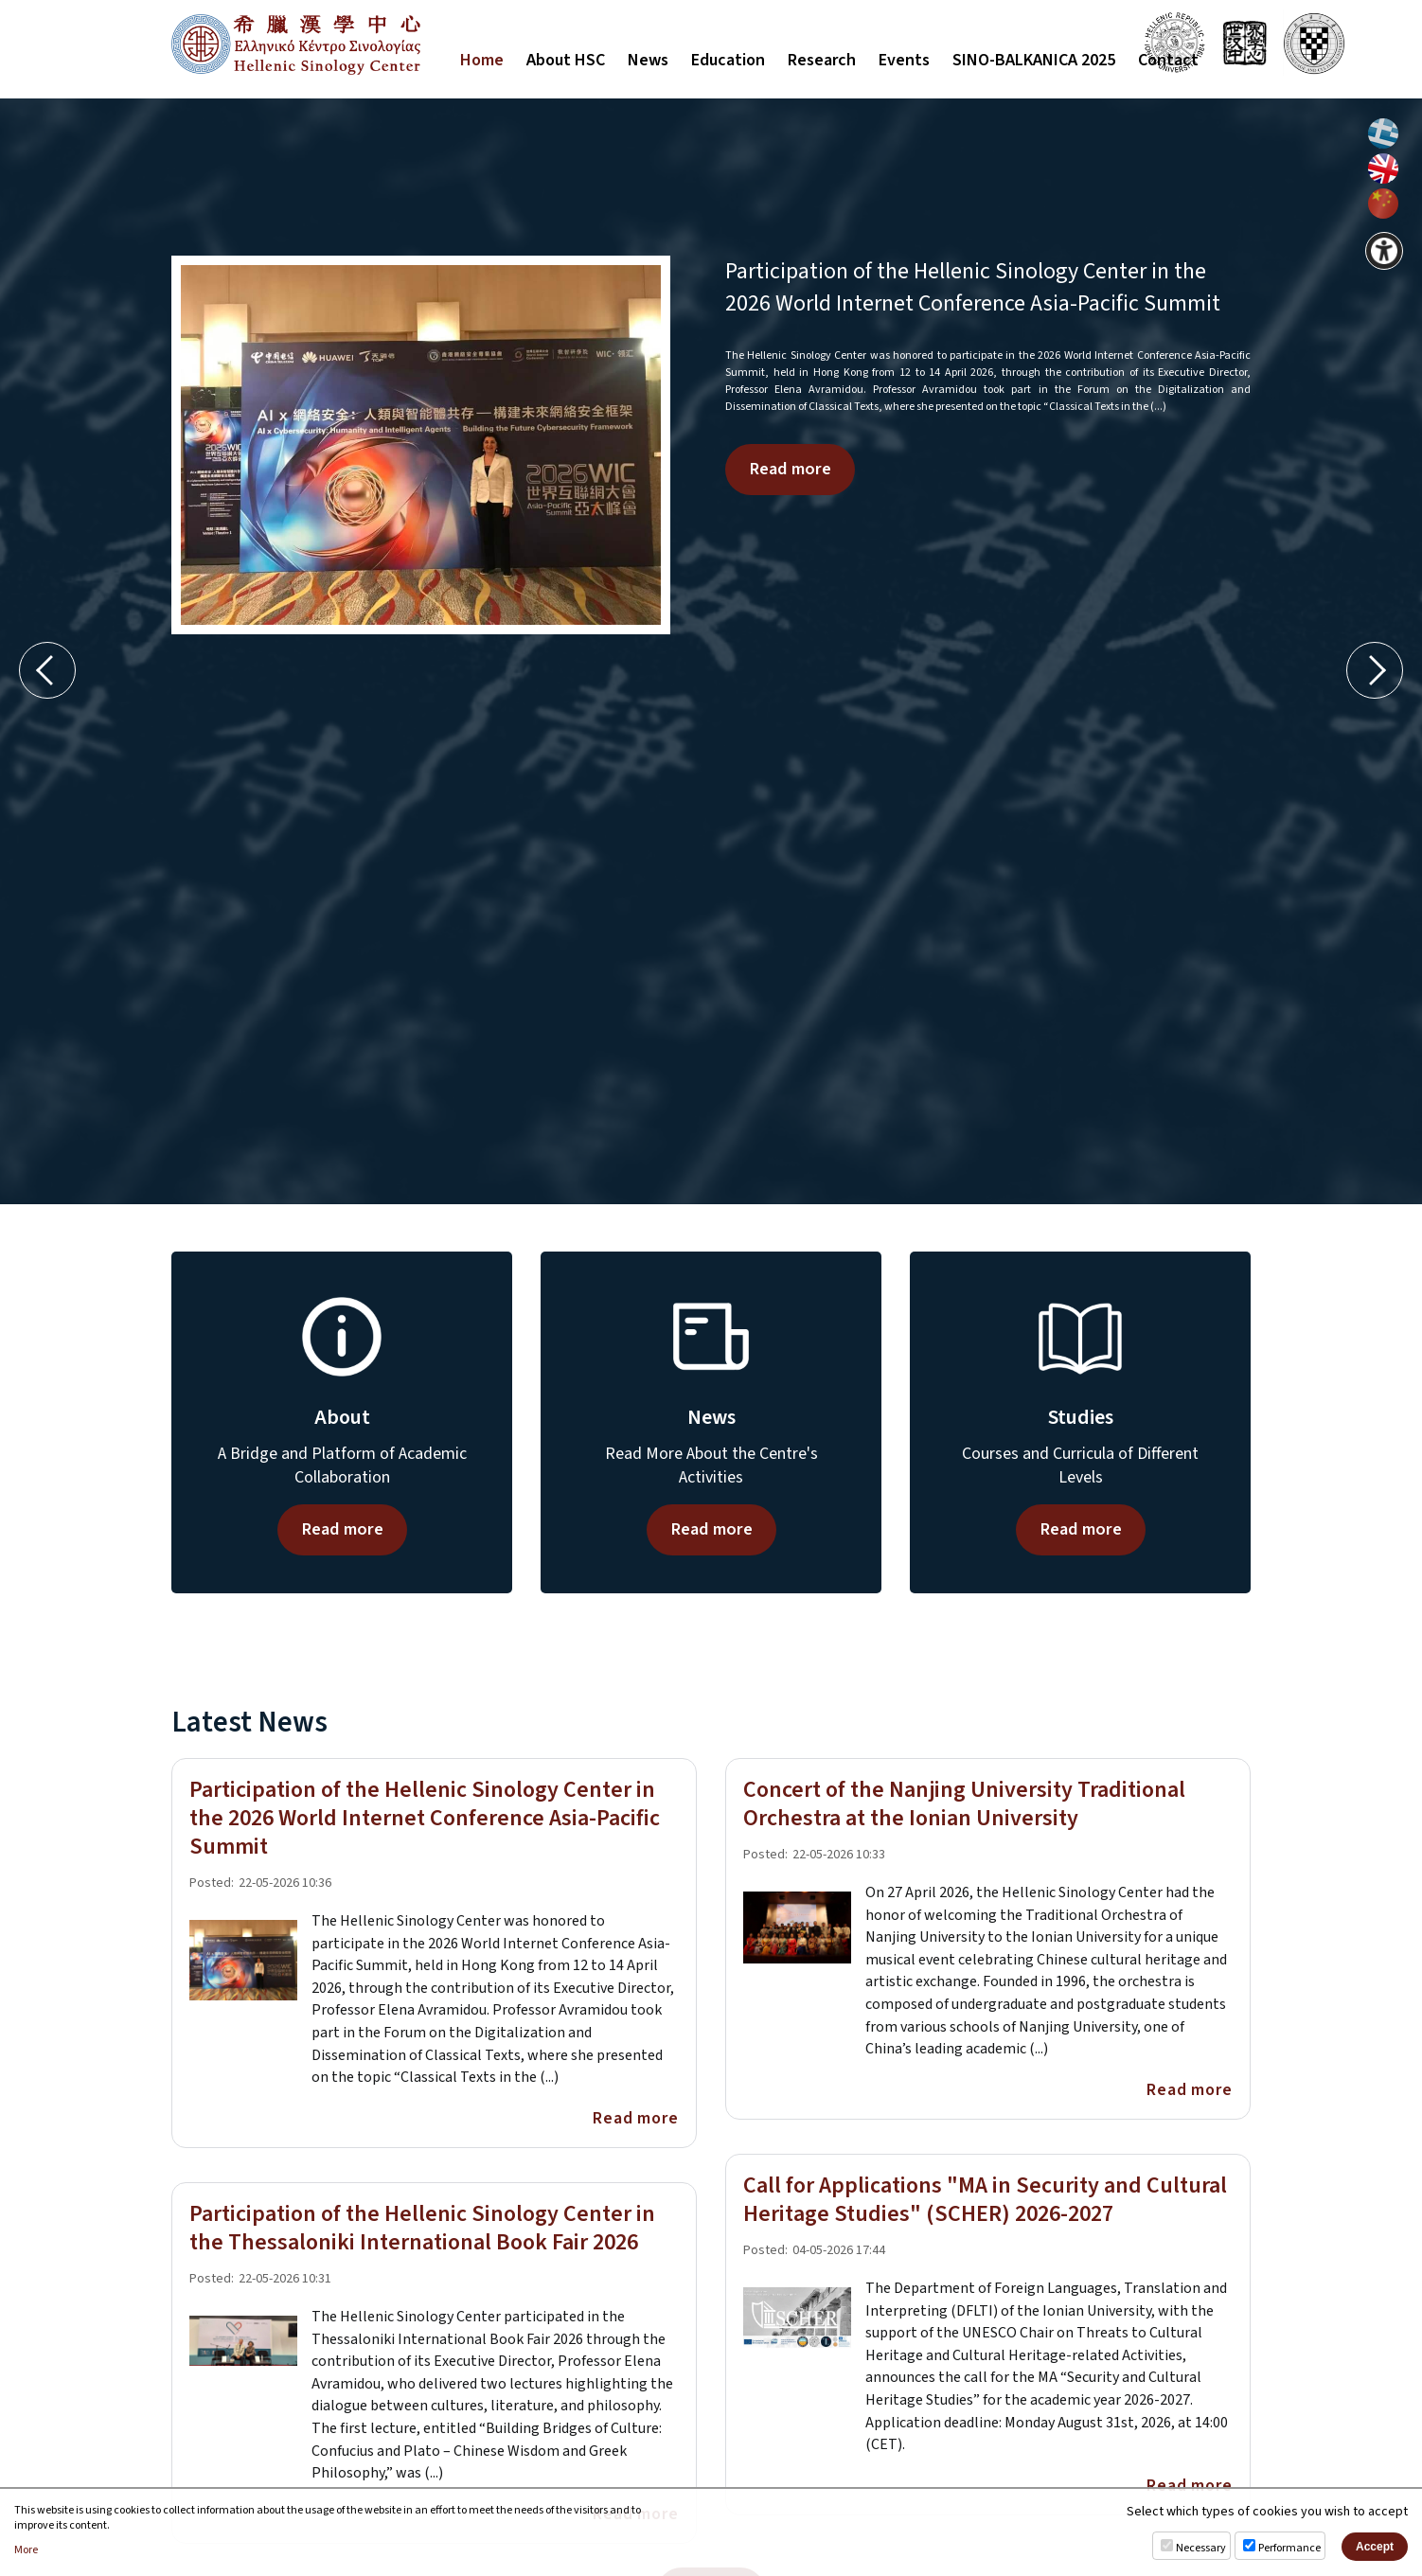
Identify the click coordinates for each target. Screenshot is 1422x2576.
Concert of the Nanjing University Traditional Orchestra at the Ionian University (964, 1804)
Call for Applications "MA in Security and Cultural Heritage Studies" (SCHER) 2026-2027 (985, 2200)
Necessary (1201, 2548)
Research (822, 60)
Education (728, 60)
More (26, 2550)
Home (482, 60)
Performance (1289, 2548)
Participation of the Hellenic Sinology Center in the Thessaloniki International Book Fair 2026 (422, 2228)
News (648, 60)
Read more (790, 468)
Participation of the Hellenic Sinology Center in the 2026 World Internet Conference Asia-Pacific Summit (972, 287)
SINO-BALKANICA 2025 (1033, 60)
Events (904, 60)
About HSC (565, 60)
